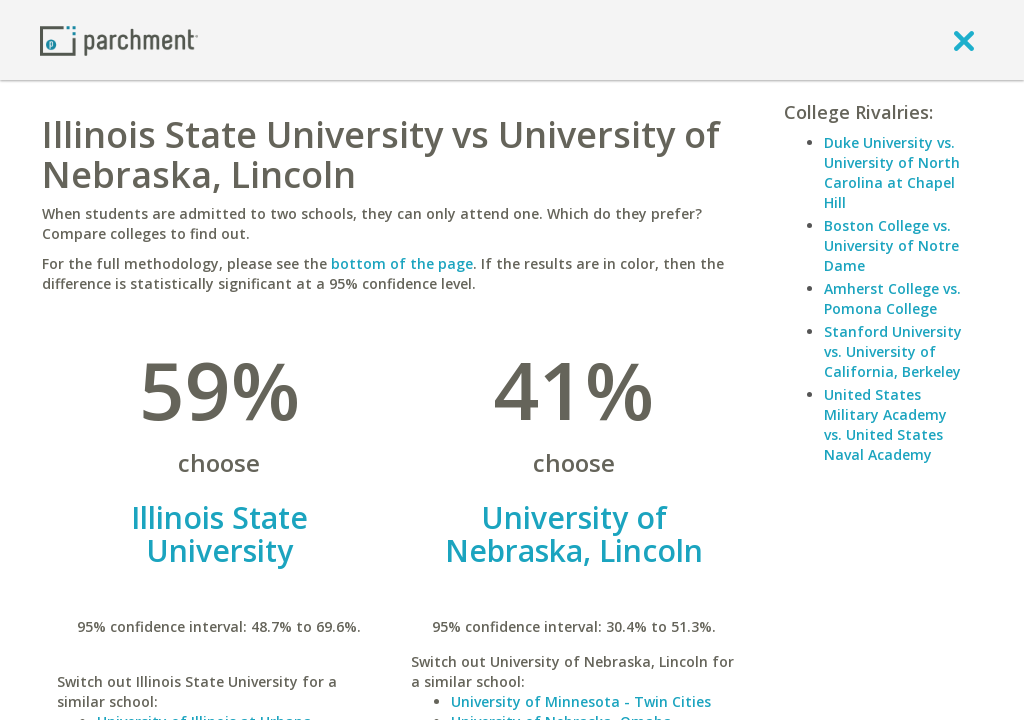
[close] (964, 40)
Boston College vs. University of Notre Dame (891, 245)
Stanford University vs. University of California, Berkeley (893, 351)
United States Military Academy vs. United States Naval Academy (885, 424)
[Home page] (119, 39)
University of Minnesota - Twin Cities (581, 701)
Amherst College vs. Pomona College (892, 298)
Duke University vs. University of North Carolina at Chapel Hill (892, 172)
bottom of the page (402, 263)
